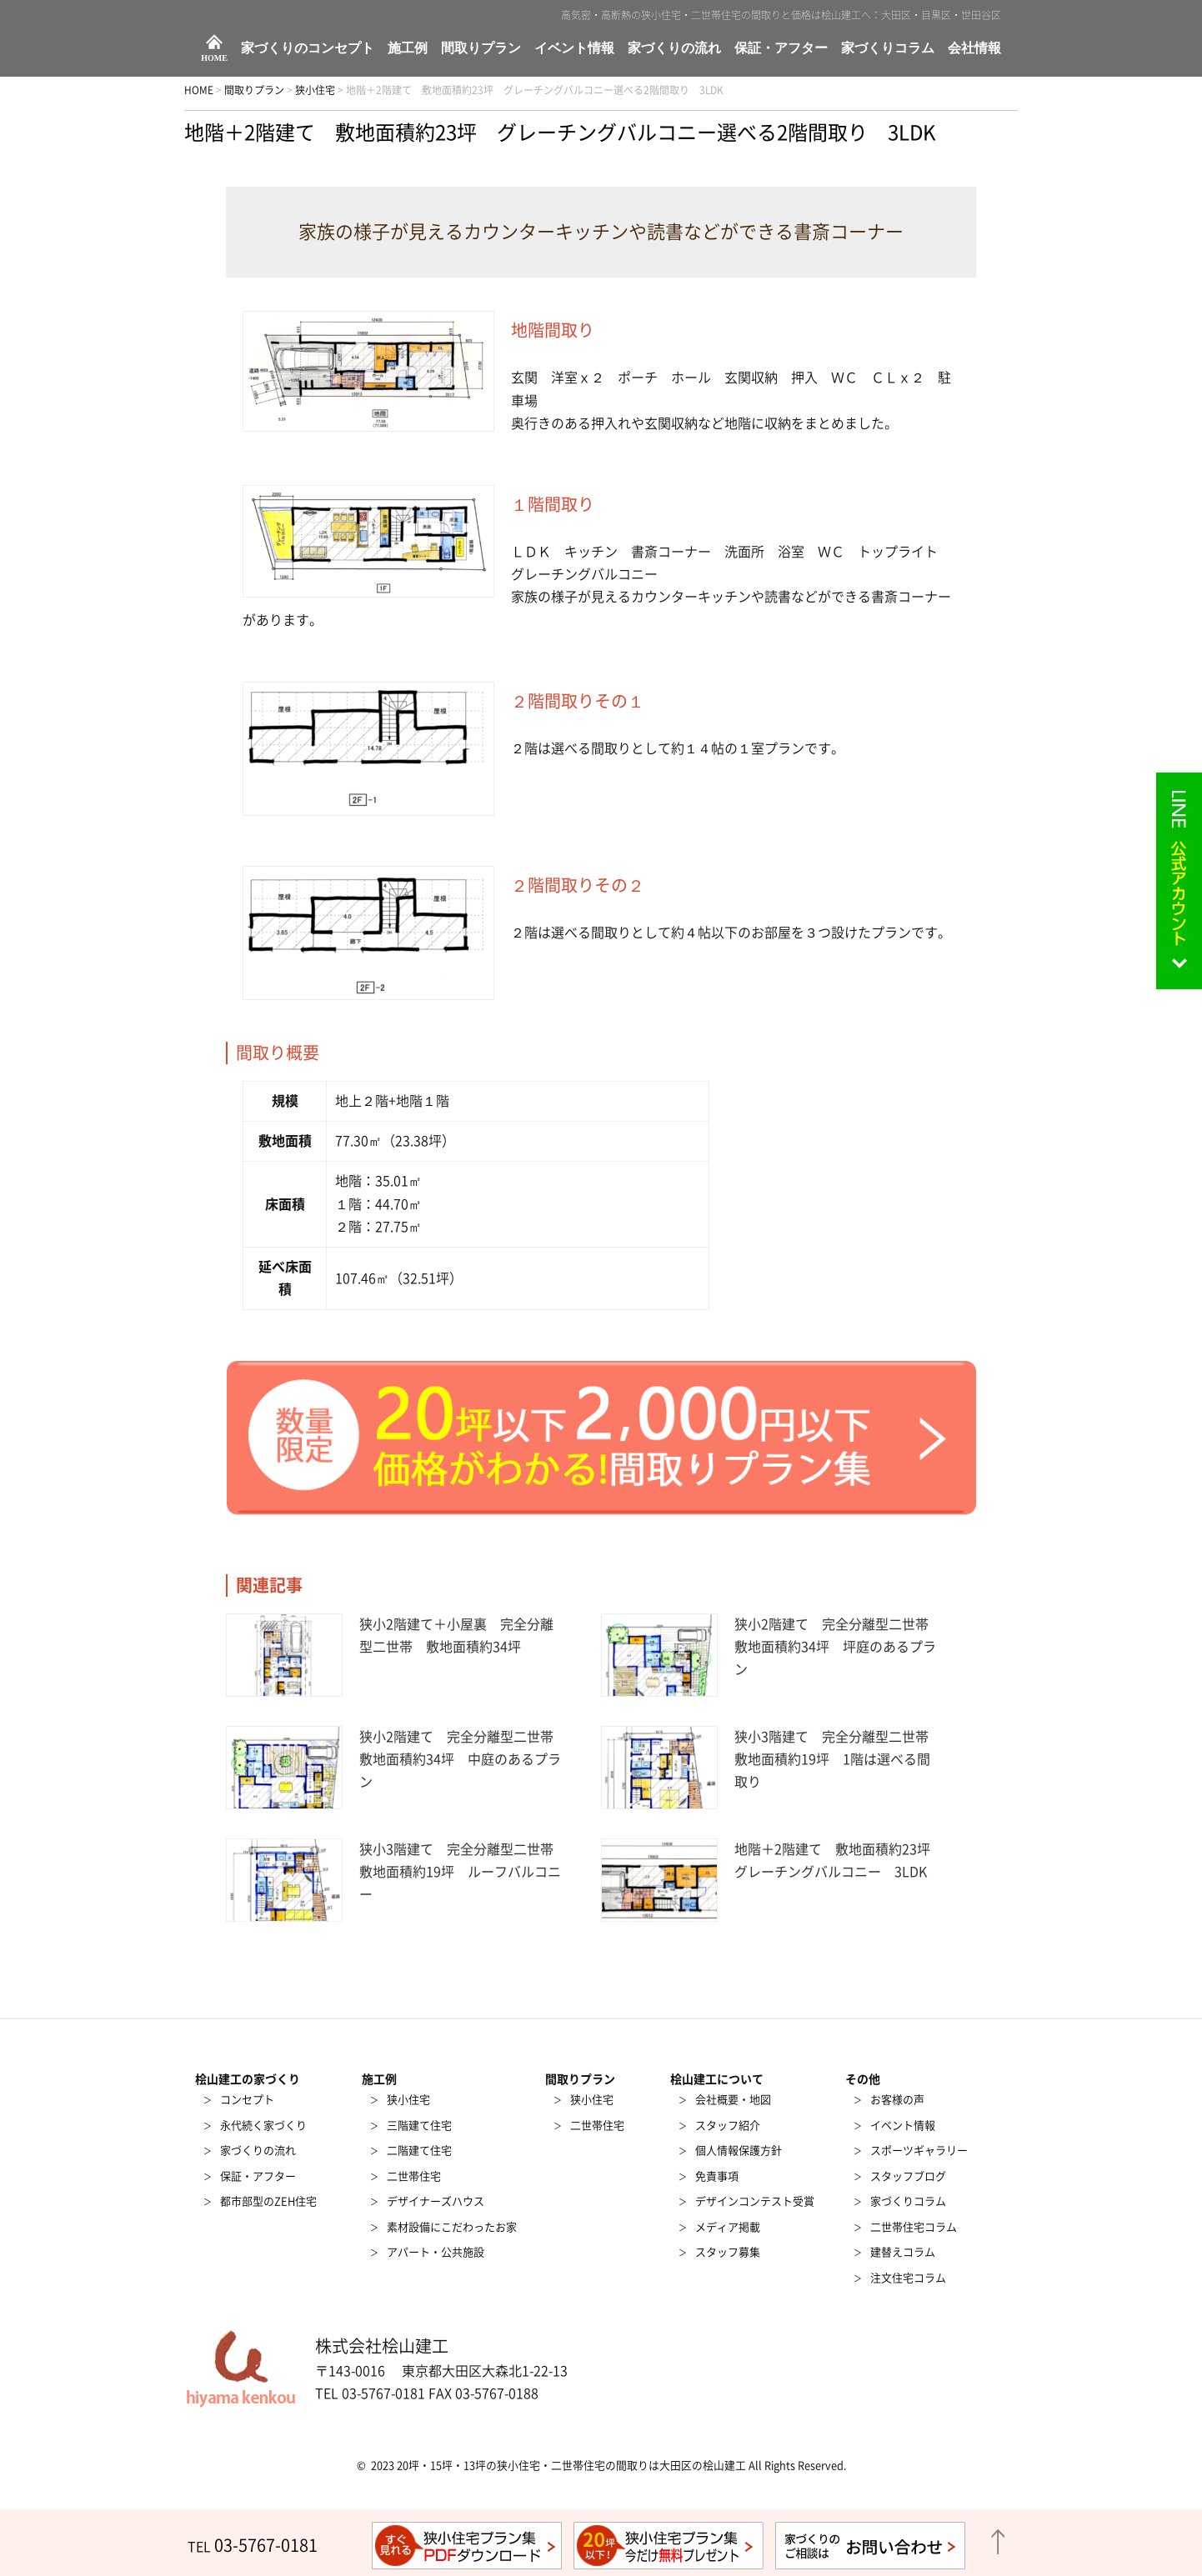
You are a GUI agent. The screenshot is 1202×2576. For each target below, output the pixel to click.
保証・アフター (781, 48)
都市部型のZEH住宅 (268, 2201)
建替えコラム (902, 2252)
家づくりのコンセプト (307, 48)
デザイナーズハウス (435, 2201)
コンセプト (247, 2099)
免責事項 (717, 2176)
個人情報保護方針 (738, 2150)
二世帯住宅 (414, 2176)
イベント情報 (574, 48)
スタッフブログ (908, 2176)
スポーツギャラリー (919, 2150)
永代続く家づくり (263, 2125)
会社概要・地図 (733, 2099)
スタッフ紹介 (727, 2125)
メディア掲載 (727, 2227)
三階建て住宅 (419, 2125)
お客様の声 (897, 2099)
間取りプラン (481, 48)
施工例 (408, 48)
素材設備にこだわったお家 (452, 2227)
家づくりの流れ (674, 48)
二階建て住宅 (419, 2150)
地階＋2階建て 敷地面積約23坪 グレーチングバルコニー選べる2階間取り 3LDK (560, 133)
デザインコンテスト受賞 (754, 2201)
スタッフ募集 (727, 2252)
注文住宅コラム (908, 2278)
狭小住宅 (408, 2099)
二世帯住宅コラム (913, 2227)
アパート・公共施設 (435, 2252)
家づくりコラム (887, 48)
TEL (253, 2546)
